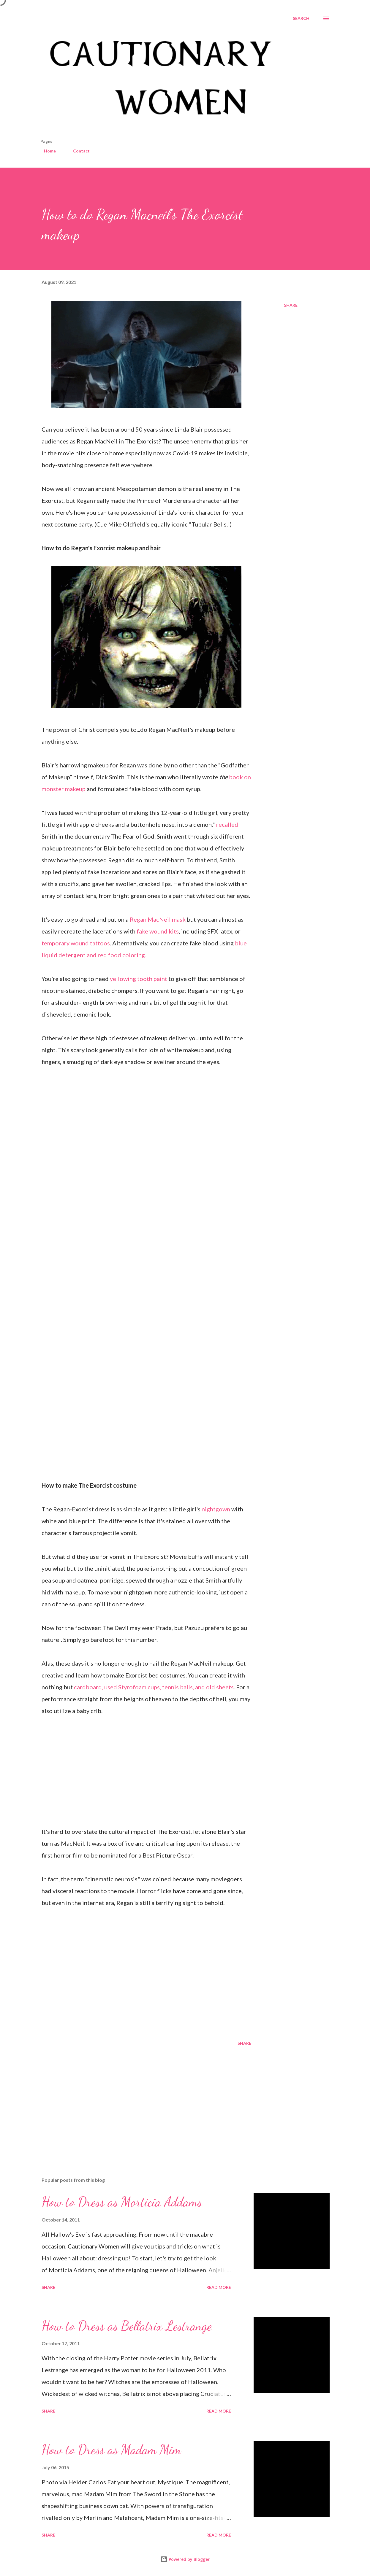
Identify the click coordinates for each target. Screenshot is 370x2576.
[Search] (301, 18)
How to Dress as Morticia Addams (122, 2202)
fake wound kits (158, 931)
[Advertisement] (142, 2103)
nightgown (216, 1509)
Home (46, 150)
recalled (227, 824)
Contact (77, 150)
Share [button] (291, 305)
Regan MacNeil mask (158, 919)
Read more (218, 2287)
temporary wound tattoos (76, 943)
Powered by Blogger (185, 2559)
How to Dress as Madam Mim (111, 2449)
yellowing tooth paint (138, 978)
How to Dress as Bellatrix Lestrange (127, 2326)
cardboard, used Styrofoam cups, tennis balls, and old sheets (154, 1687)
